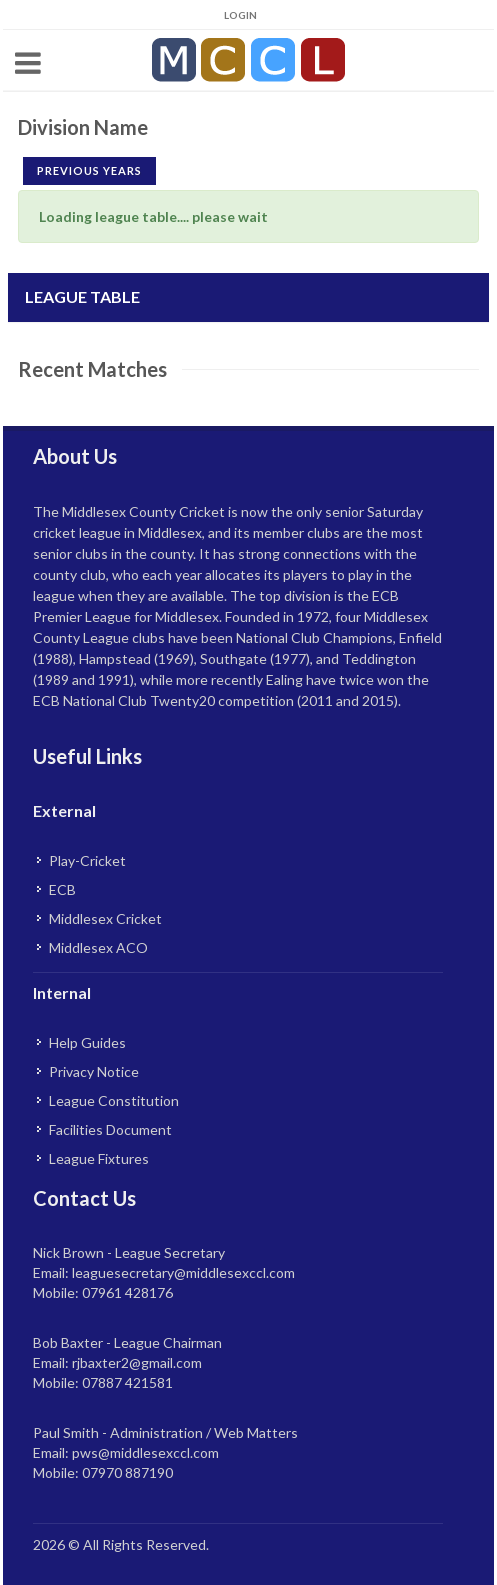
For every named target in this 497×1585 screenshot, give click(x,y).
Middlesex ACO (98, 947)
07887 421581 (127, 1382)
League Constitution (114, 1100)
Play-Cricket (87, 860)
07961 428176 (127, 1292)
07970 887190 (127, 1472)
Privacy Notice (94, 1071)
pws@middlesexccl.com (145, 1452)
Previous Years (89, 170)
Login (240, 15)
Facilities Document (110, 1129)
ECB (62, 889)
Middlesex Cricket (105, 918)
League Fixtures (99, 1158)
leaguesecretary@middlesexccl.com (183, 1272)
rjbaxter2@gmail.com (137, 1362)
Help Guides (87, 1042)
